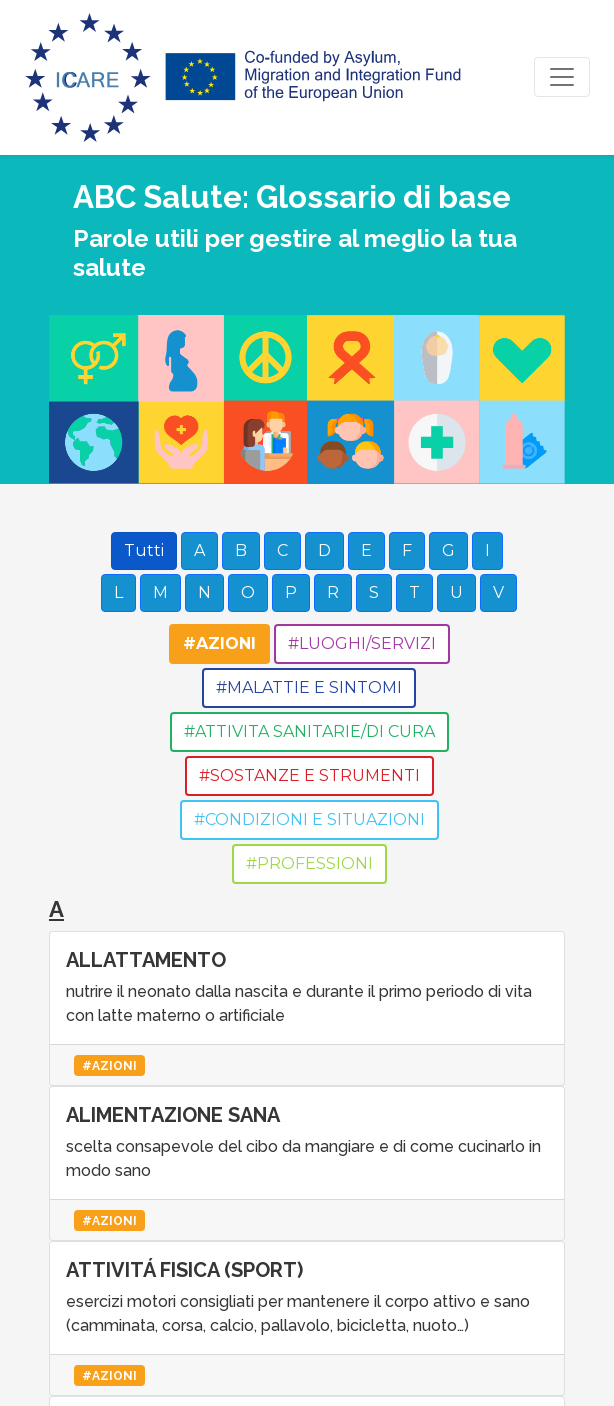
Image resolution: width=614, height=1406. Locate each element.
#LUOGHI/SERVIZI (362, 643)
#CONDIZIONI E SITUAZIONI (309, 819)
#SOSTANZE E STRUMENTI (309, 775)
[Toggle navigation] (562, 77)
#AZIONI (219, 643)
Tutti (144, 550)
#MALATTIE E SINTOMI (309, 687)
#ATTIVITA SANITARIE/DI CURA (309, 731)
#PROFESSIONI (309, 863)
